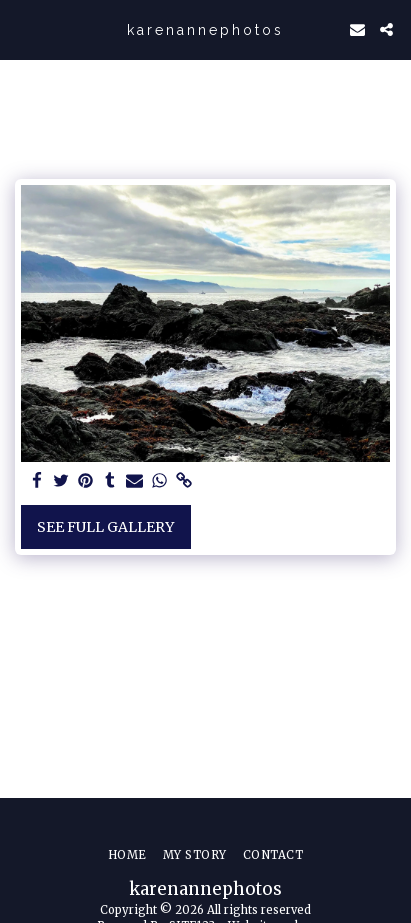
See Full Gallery (105, 527)
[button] (22, 28)
